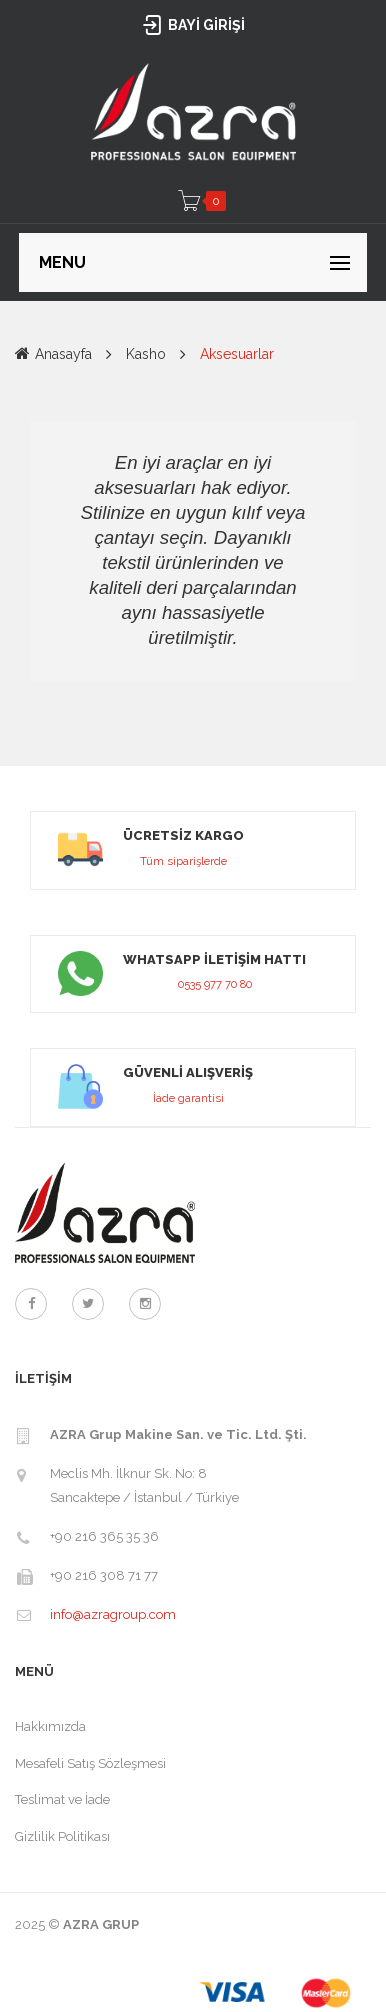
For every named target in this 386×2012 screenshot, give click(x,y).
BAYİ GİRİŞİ (193, 25)
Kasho (146, 354)
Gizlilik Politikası (62, 1836)
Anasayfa (63, 354)
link (193, 850)
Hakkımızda (50, 1726)
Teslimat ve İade (62, 1799)
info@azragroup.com (113, 1614)
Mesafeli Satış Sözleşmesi (90, 1763)
